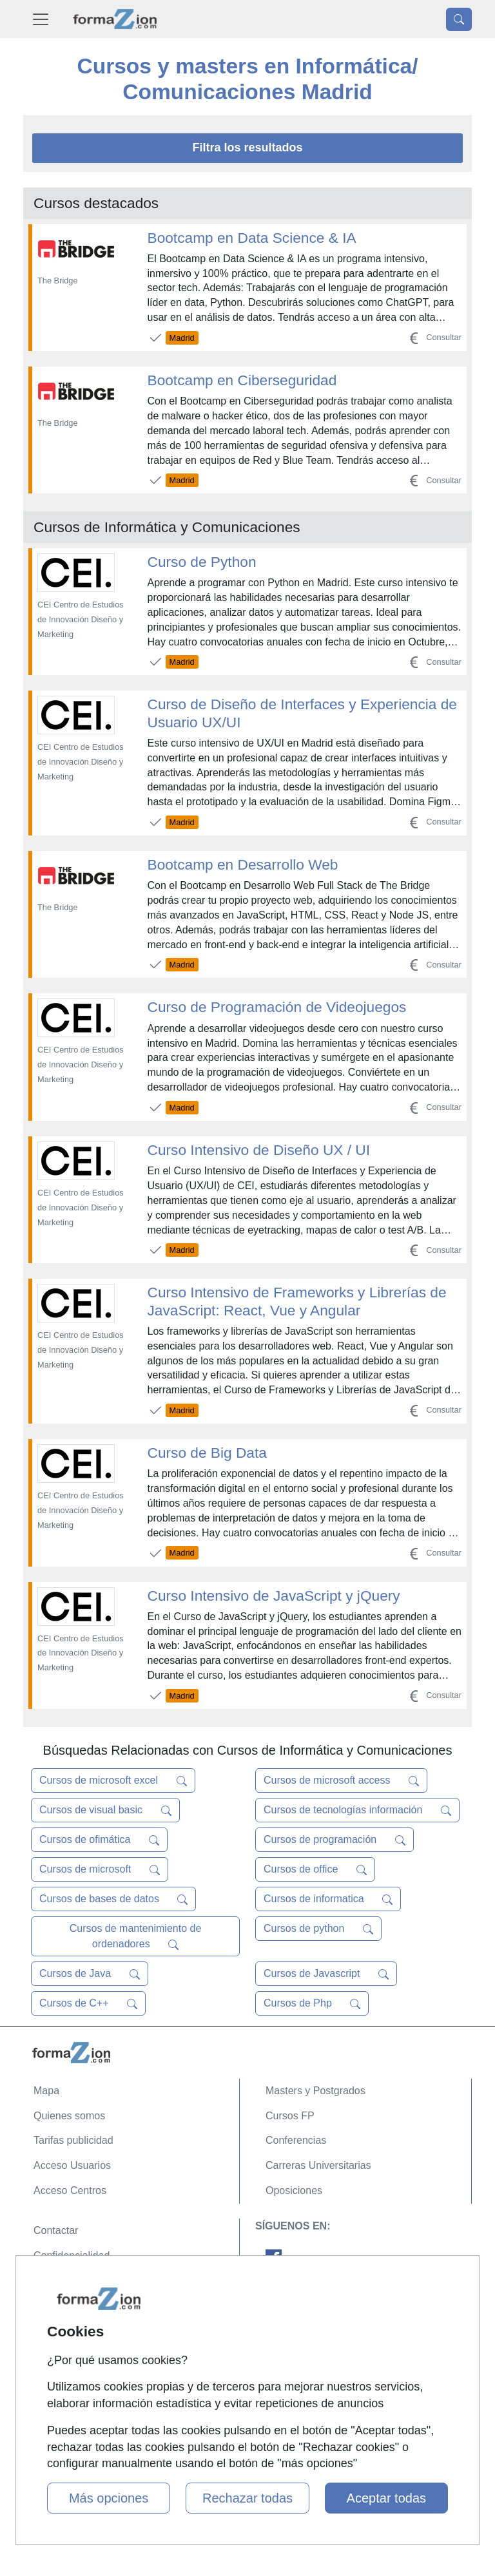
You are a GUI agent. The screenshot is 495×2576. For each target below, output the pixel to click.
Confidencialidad (72, 2255)
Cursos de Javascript (326, 1974)
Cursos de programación (334, 1840)
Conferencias (296, 2140)
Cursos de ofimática (99, 1840)
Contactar (56, 2230)
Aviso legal (58, 2280)
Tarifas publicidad (73, 2140)
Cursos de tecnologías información (357, 1810)
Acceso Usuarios (72, 2165)
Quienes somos (69, 2115)
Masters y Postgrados (315, 2090)
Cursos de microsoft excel (113, 1780)
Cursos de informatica (328, 1899)
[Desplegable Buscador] (459, 19)
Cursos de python (318, 1928)
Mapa (46, 2090)
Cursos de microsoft (99, 1869)
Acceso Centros (70, 2190)
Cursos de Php (312, 2003)
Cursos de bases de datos (113, 1899)
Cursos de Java (89, 1974)
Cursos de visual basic (105, 1810)
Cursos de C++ (88, 2003)
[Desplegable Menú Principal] (40, 19)
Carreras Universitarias (318, 2165)
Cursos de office (315, 1869)
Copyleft (53, 2305)
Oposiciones (294, 2190)
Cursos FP (290, 2115)
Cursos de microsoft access (341, 1780)
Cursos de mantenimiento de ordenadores (136, 1936)
